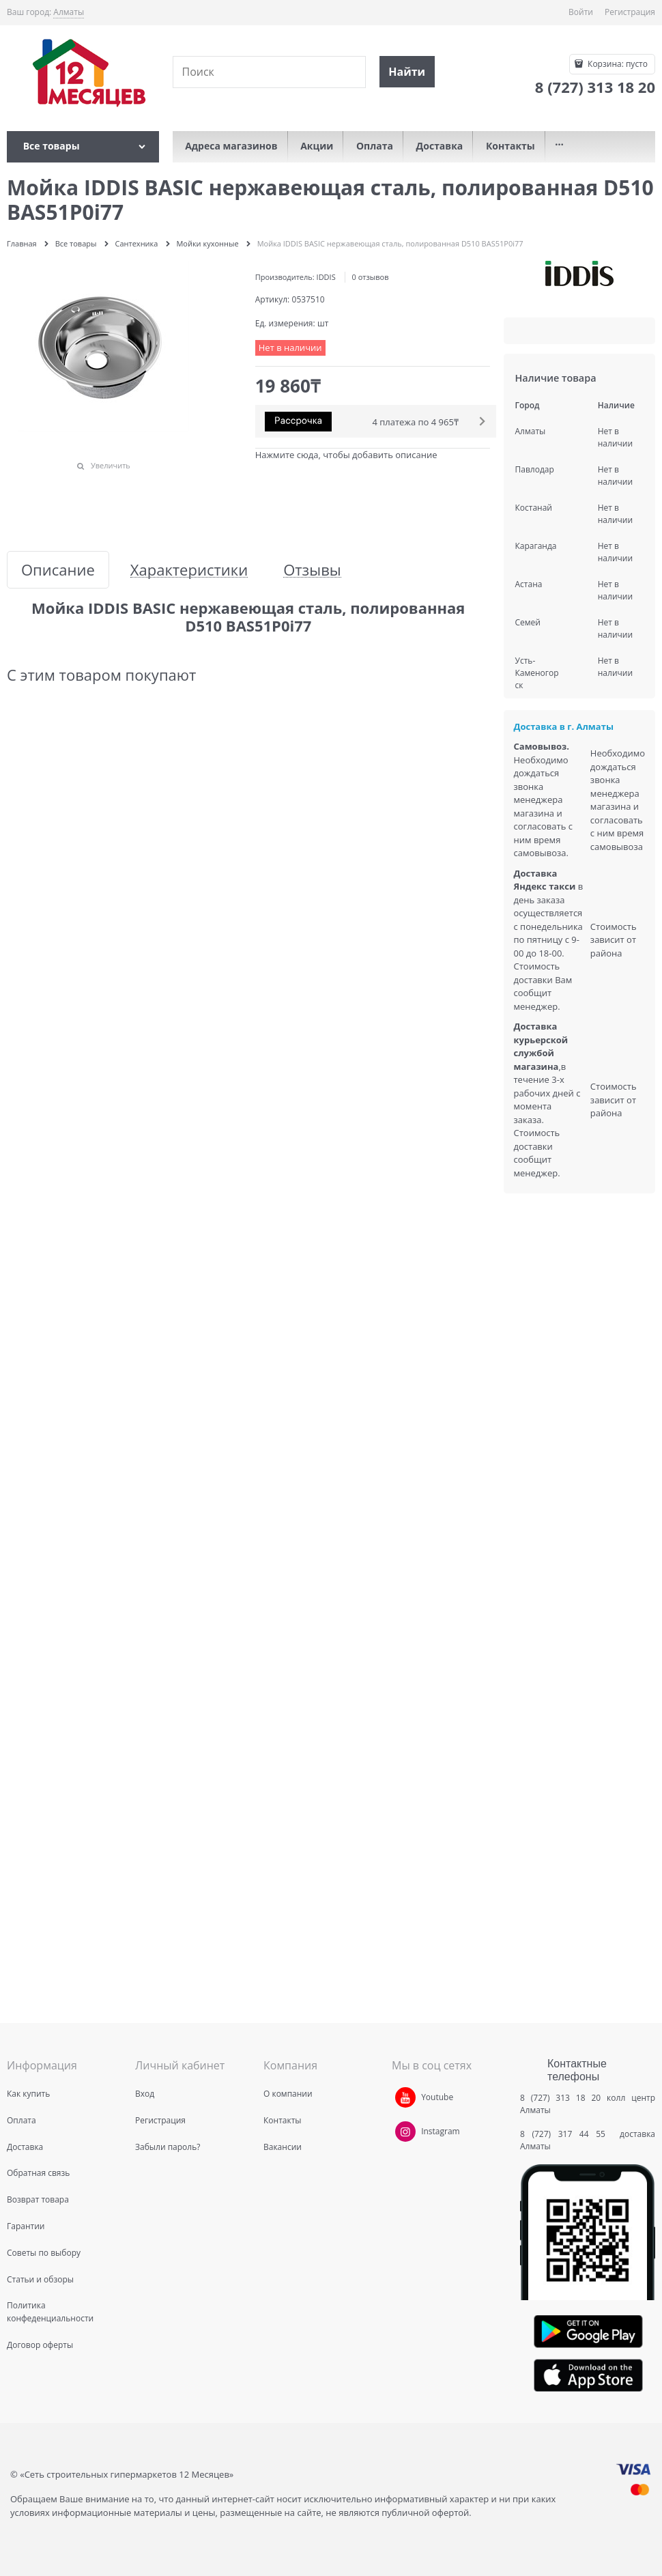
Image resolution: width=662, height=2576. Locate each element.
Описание (58, 570)
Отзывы (312, 570)
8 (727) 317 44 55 (566, 2134)
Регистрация (630, 12)
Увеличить (110, 465)
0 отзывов (370, 277)
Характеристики (189, 570)
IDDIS (326, 277)
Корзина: (617, 64)
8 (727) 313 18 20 (560, 2098)
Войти (581, 12)
